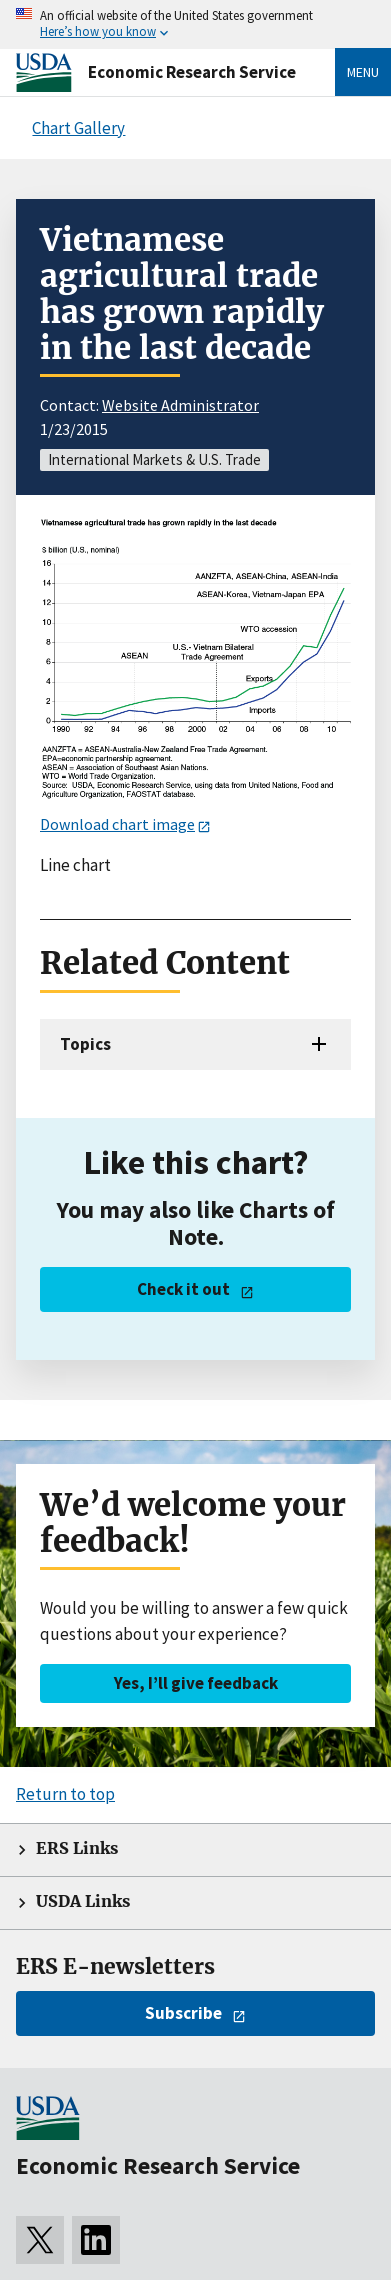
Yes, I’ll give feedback (196, 1683)
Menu (363, 72)
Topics (85, 1044)
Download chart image (117, 824)
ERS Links (77, 1848)
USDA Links (83, 1901)
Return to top (65, 1794)
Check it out (183, 1289)
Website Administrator (180, 405)
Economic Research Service (192, 72)
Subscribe (183, 2013)
